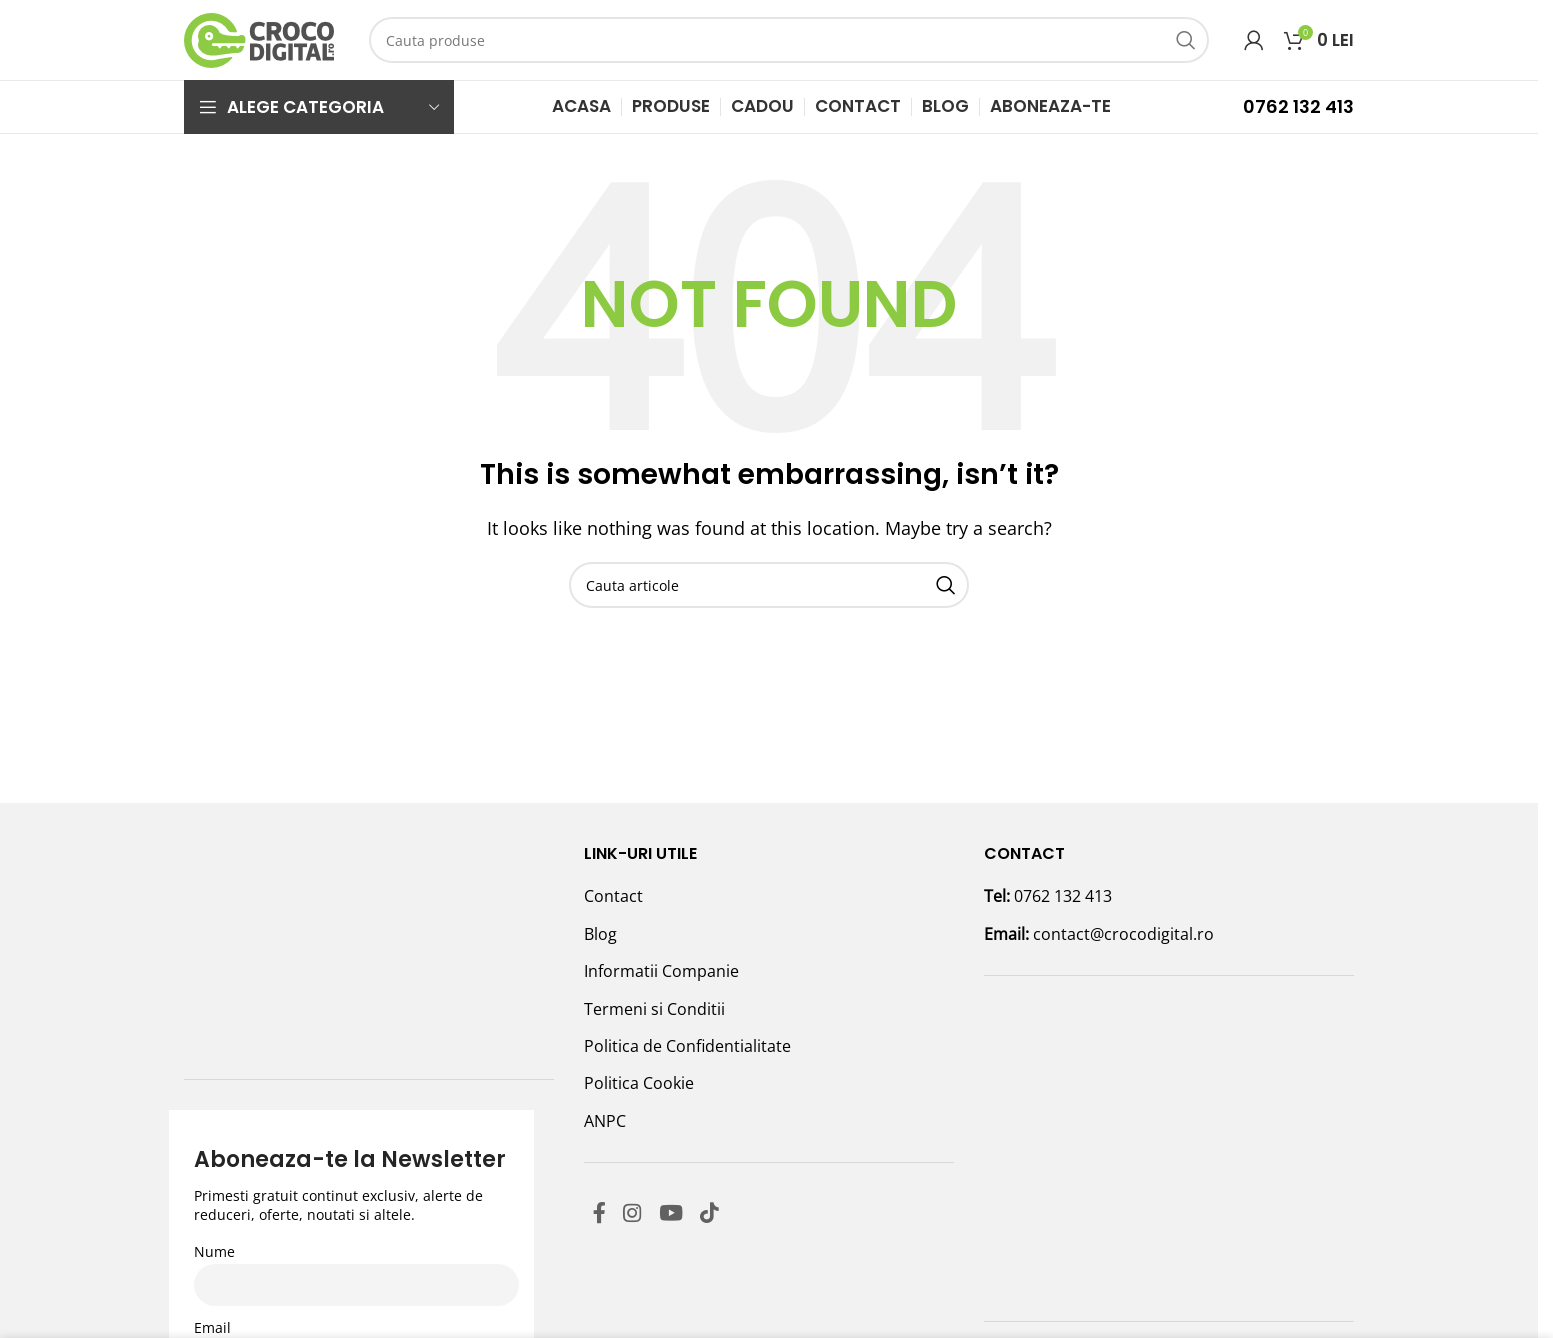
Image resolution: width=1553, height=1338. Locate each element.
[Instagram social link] (639, 1215)
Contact (613, 896)
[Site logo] (259, 38)
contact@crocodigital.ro (1123, 934)
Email (212, 1143)
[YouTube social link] (683, 1215)
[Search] (789, 40)
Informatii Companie (661, 971)
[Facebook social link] (601, 1215)
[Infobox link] (1243, 106)
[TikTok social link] (727, 1215)
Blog (600, 934)
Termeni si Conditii (654, 1009)
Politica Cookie (639, 1083)
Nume (214, 1067)
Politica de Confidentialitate (687, 1046)
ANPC (605, 1121)
